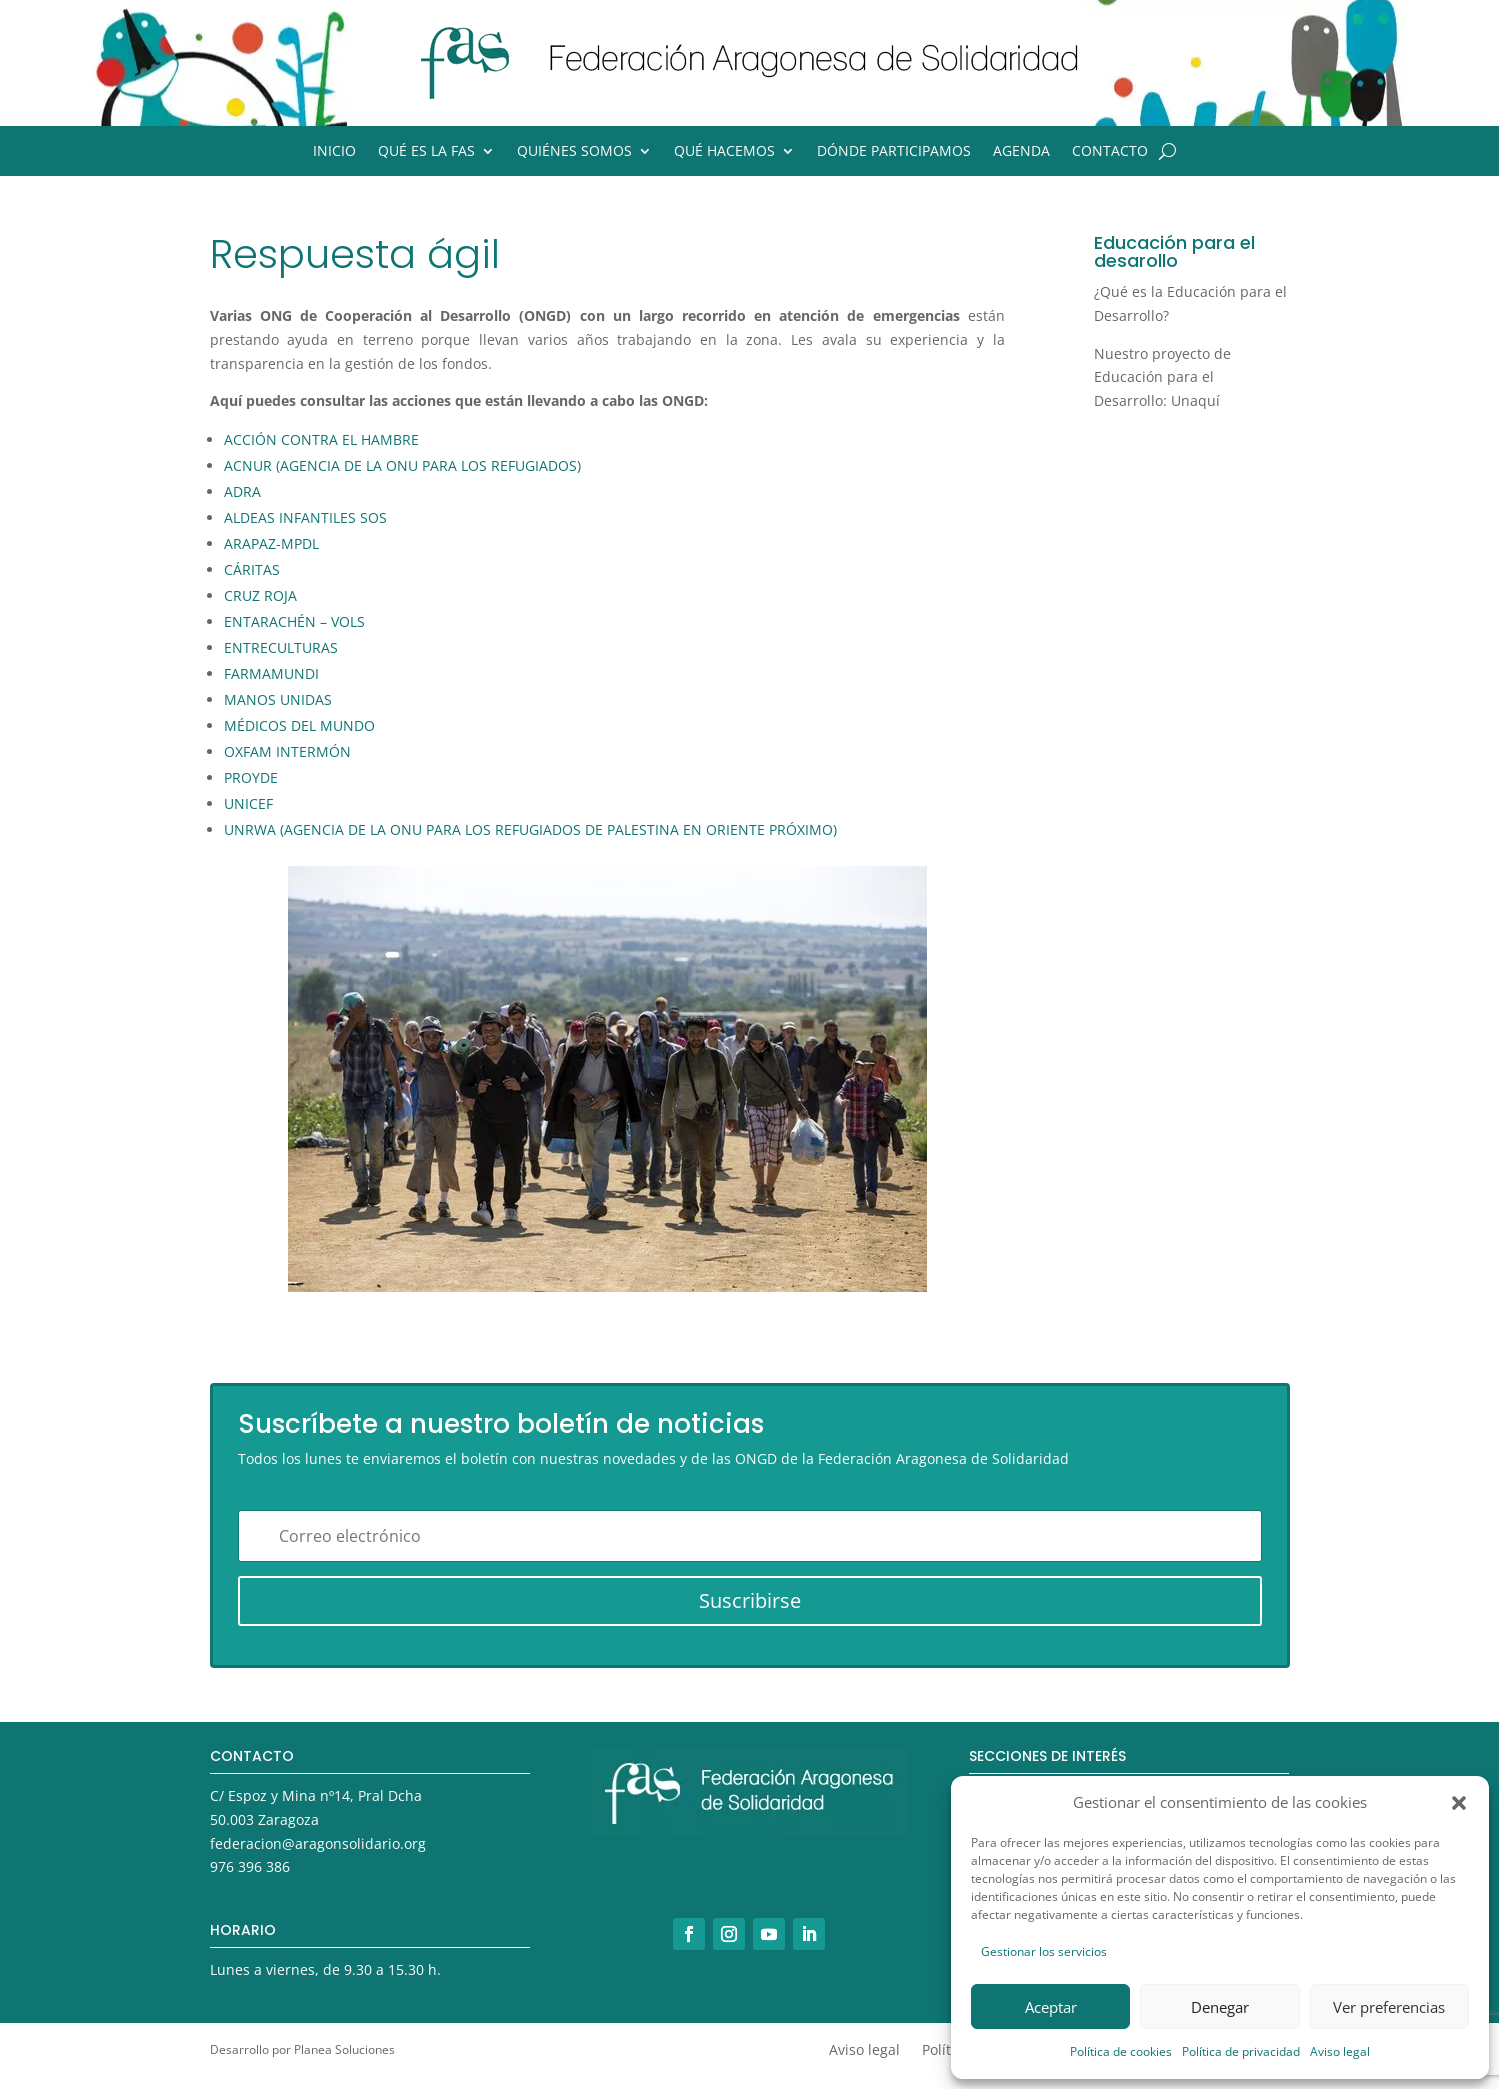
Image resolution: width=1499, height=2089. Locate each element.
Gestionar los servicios (1044, 1951)
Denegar (1220, 2007)
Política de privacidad (1241, 2051)
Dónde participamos (894, 152)
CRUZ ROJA (260, 595)
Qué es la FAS (426, 152)
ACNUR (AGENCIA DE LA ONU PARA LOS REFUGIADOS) (402, 465)
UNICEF (248, 803)
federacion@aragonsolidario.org (318, 1843)
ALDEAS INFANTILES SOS (305, 517)
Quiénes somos (574, 152)
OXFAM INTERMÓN (287, 751)
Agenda (1021, 152)
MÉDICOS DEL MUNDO (299, 725)
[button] (1459, 1803)
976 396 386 (250, 1866)
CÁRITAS (252, 569)
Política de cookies (1121, 2051)
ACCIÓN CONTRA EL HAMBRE (321, 439)
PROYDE (251, 777)
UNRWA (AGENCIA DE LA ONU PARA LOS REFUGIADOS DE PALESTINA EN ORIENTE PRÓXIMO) (530, 829)
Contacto (1110, 152)
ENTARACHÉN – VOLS (294, 621)
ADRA (242, 491)
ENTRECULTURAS (281, 647)
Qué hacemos (724, 152)
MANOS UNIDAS (278, 699)
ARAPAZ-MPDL (271, 543)
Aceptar (1051, 2007)
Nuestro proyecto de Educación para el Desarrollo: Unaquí (1162, 377)
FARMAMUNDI (271, 673)
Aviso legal (1340, 2051)
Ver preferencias (1389, 2007)
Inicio (334, 152)
